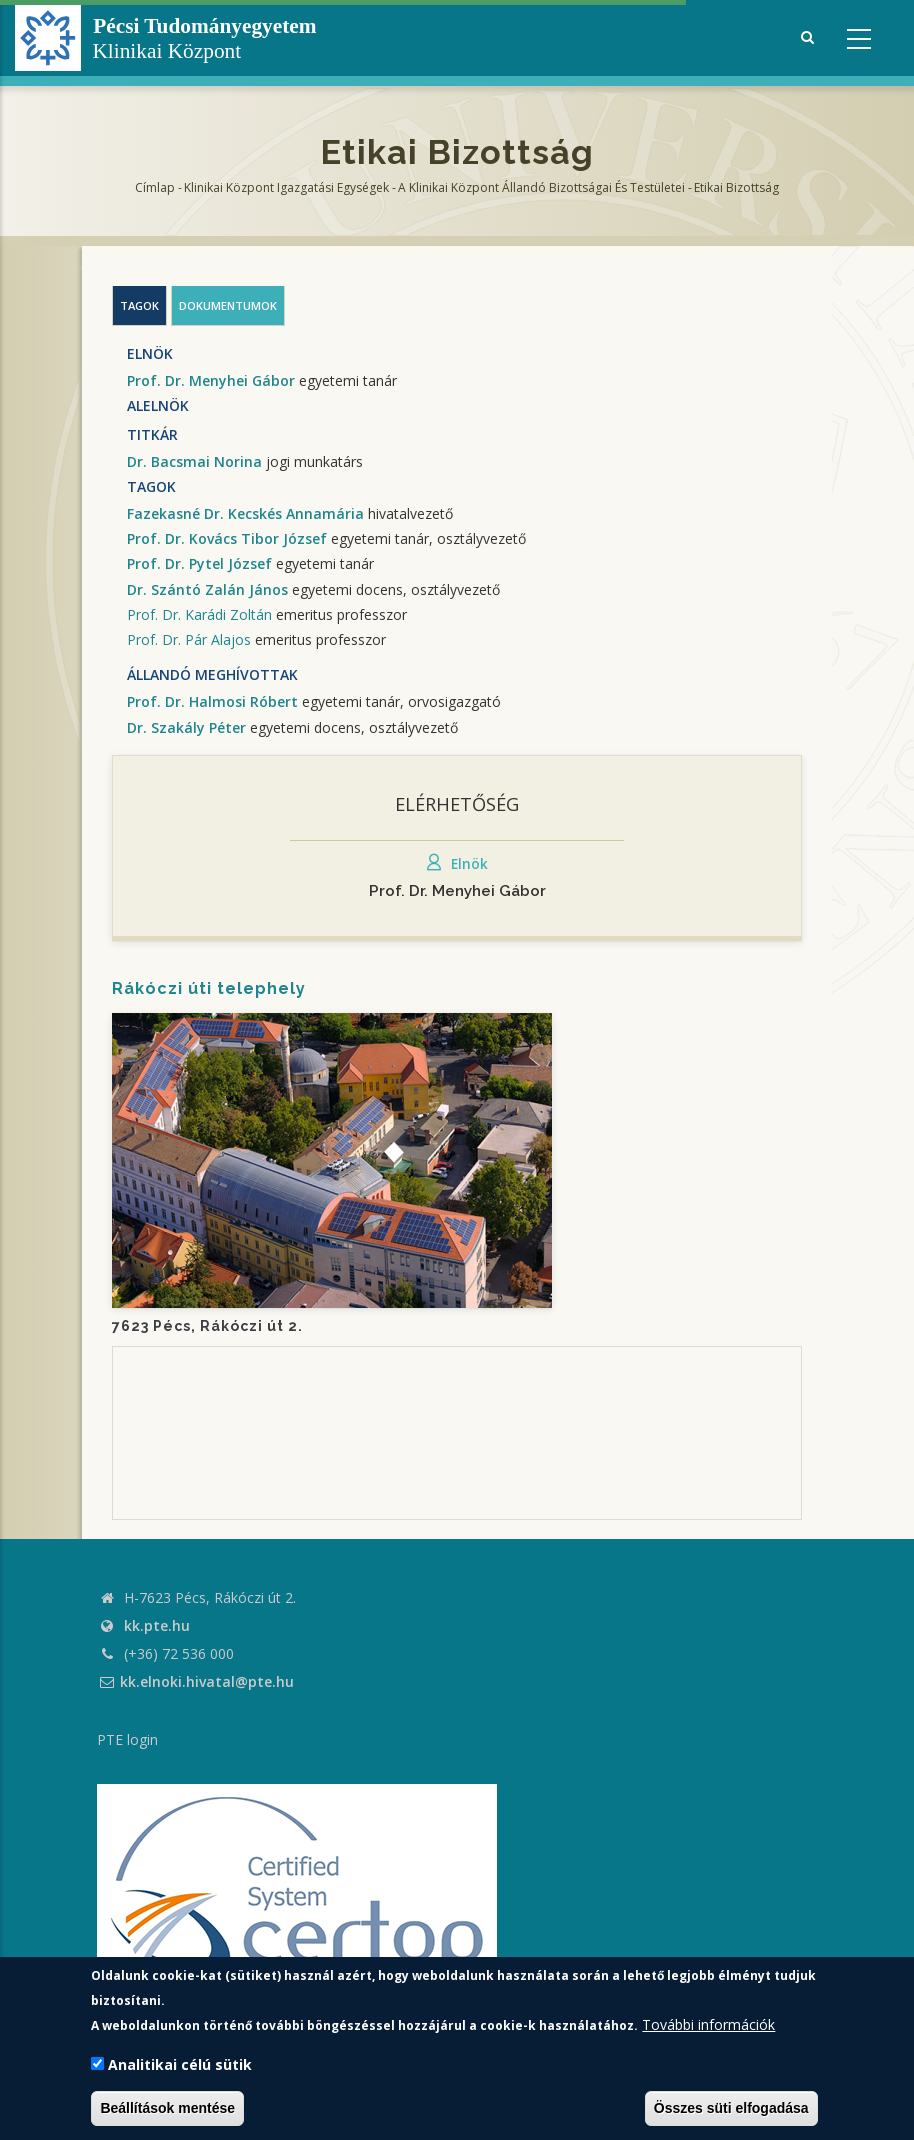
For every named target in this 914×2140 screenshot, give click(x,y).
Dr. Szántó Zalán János (207, 589)
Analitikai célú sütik (180, 2064)
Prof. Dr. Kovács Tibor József (227, 538)
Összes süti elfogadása (731, 2108)
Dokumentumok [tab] (228, 305)
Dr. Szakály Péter (186, 727)
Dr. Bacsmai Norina (194, 461)
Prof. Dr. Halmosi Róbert (212, 701)
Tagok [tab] (139, 305)
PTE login (127, 1739)
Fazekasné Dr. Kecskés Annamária (245, 513)
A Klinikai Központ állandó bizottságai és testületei (541, 187)
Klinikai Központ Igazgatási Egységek (286, 187)
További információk (708, 2024)
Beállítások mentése (167, 2108)
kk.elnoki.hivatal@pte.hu (195, 1681)
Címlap (155, 187)
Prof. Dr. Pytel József (199, 563)
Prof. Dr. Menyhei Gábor (211, 380)
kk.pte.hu (157, 1625)
